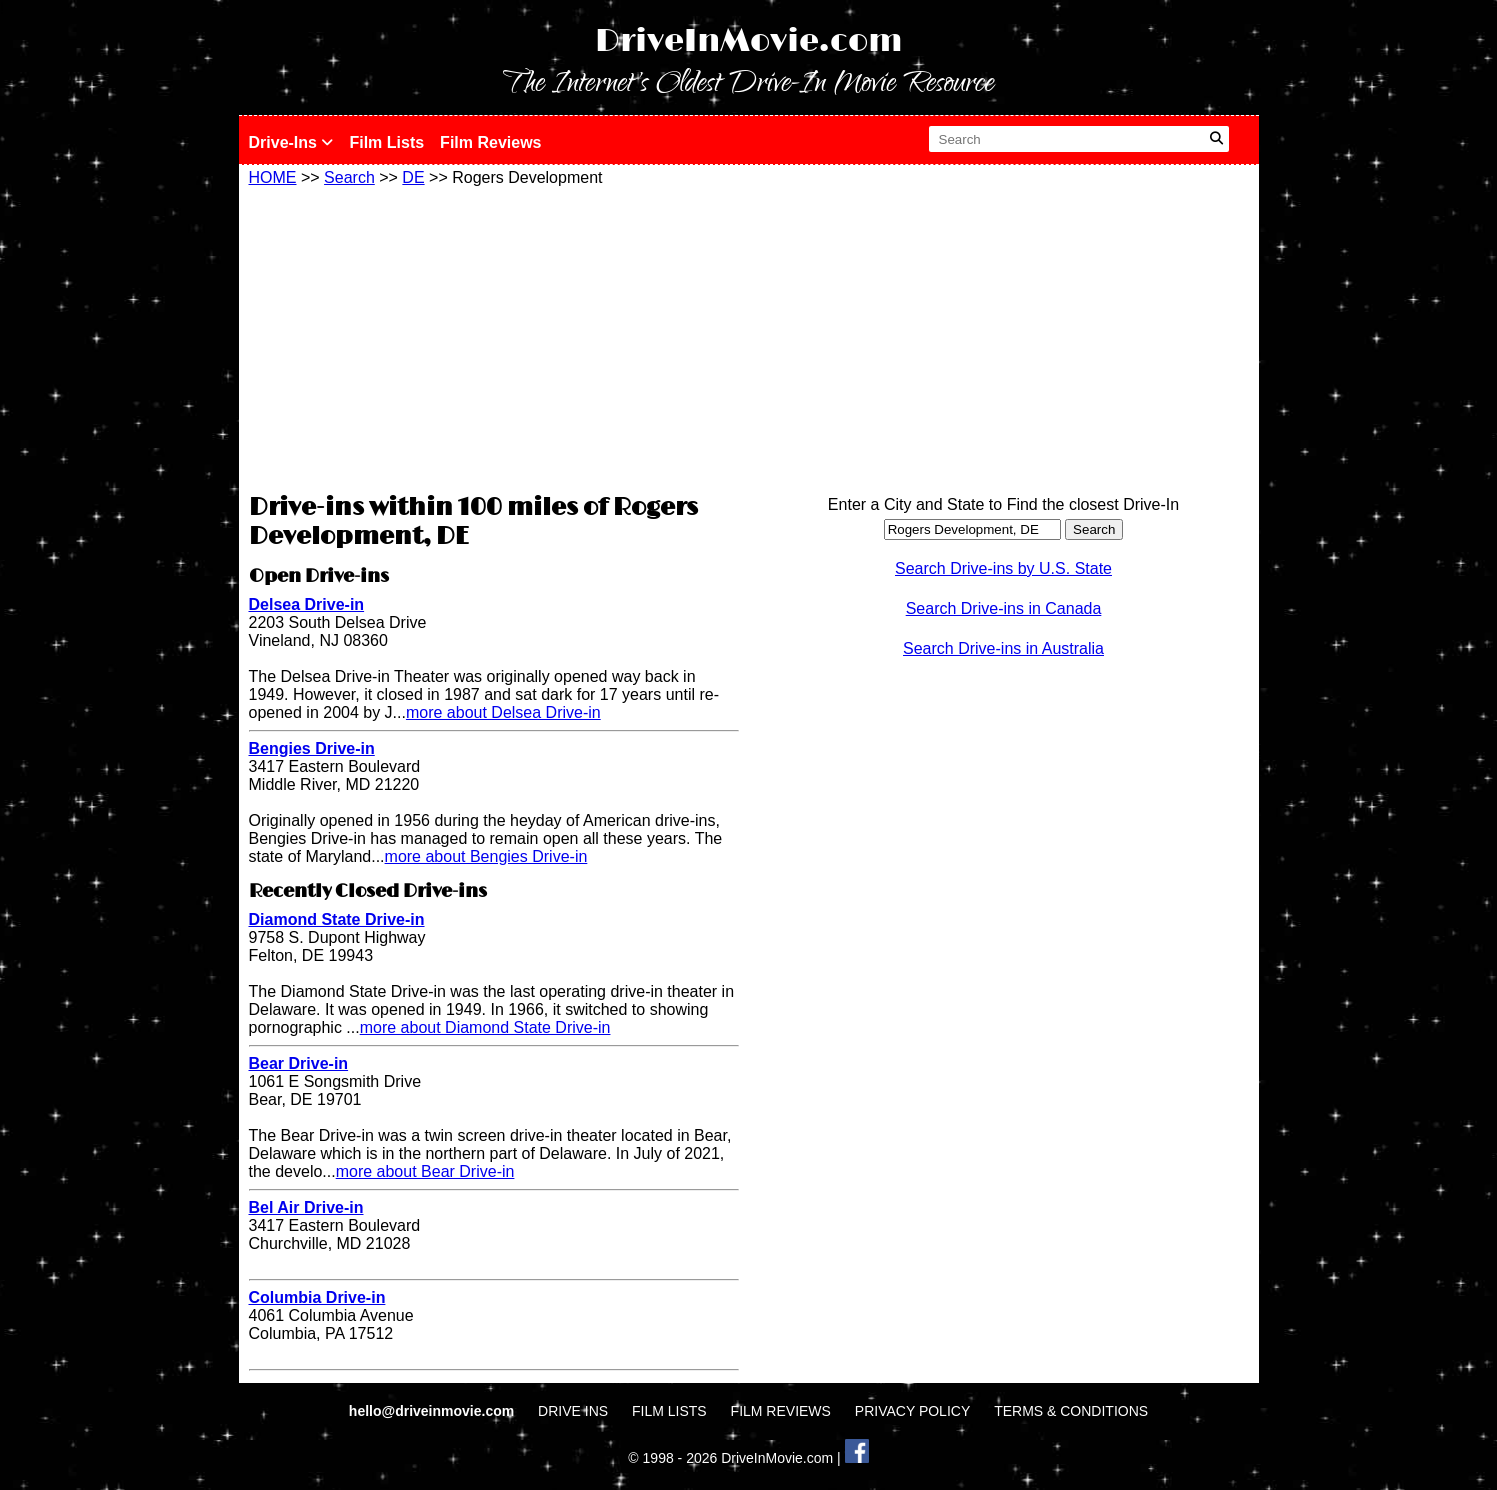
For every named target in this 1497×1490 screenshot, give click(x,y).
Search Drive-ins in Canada (1004, 608)
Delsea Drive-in (307, 604)
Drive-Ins (291, 142)
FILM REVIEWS (781, 1411)
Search (349, 177)
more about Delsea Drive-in (503, 712)
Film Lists (386, 142)
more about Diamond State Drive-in (485, 1027)
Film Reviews (490, 142)
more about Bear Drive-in (425, 1171)
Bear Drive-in (299, 1063)
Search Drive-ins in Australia (1003, 648)
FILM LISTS (669, 1411)
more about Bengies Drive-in (486, 856)
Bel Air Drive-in (306, 1207)
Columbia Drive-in (317, 1297)
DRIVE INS (573, 1411)
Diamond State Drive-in (337, 919)
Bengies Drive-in (312, 748)
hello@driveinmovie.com (433, 1411)
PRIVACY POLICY (912, 1411)
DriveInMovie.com (749, 41)
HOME (273, 177)
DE (413, 177)
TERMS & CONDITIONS (1071, 1411)
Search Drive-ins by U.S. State (1003, 568)
